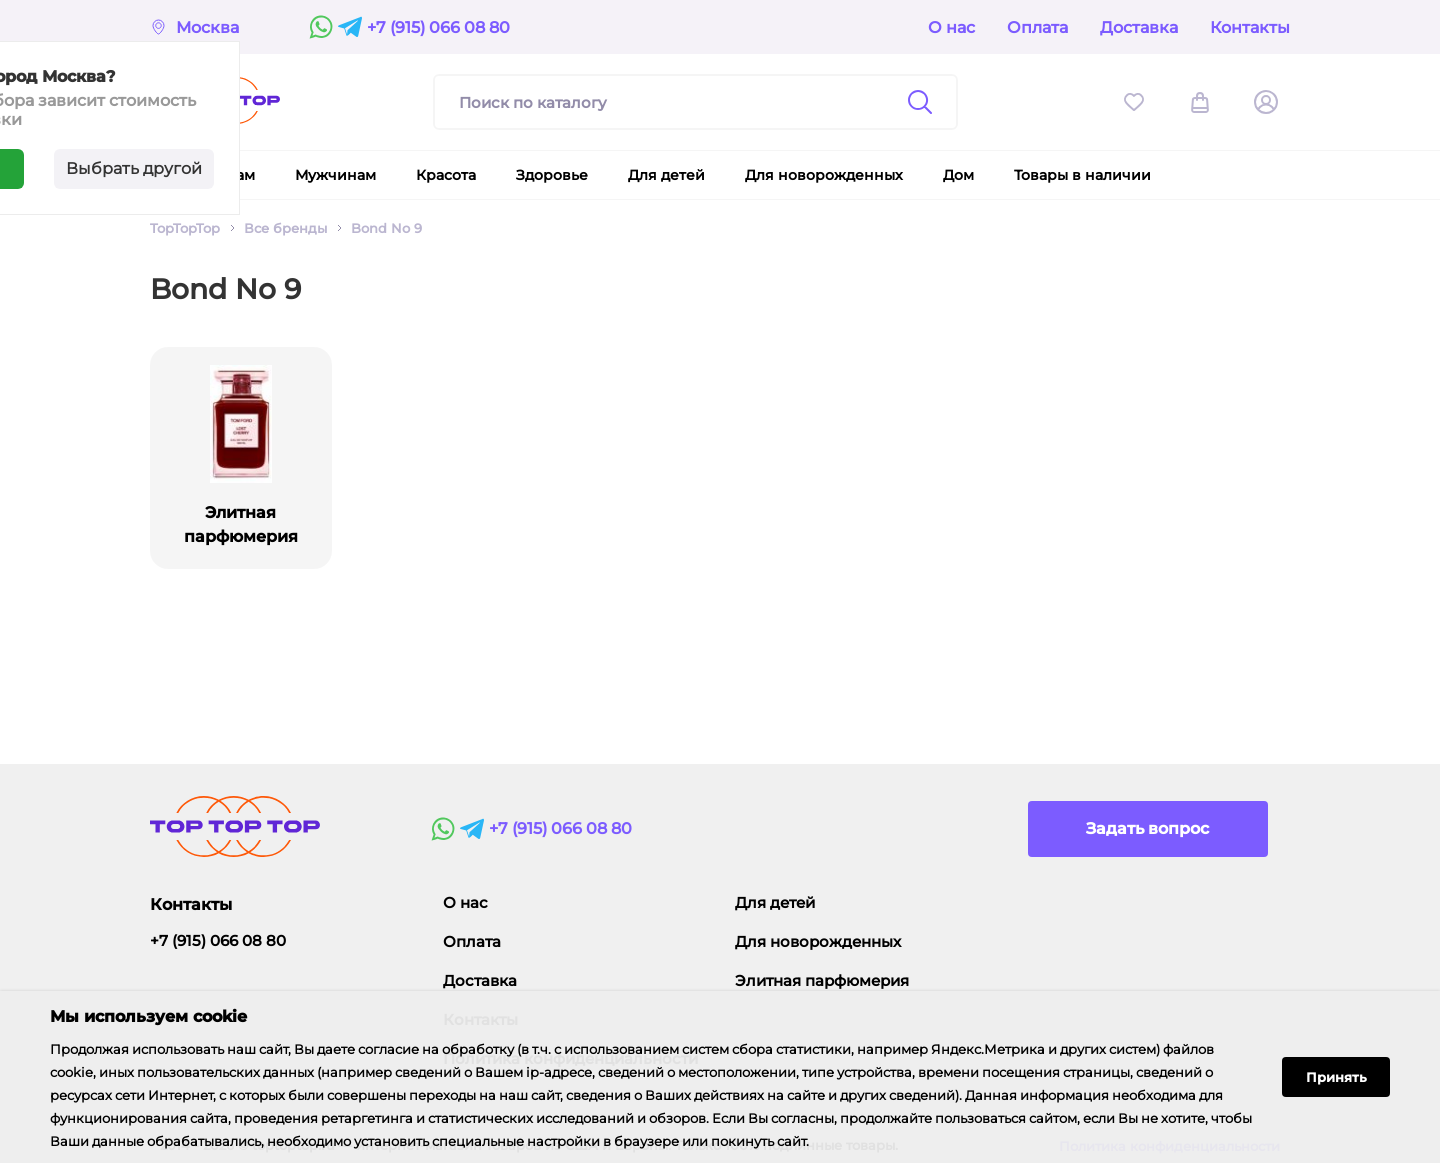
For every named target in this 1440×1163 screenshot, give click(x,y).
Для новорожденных (818, 941)
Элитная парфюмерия (822, 980)
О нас (951, 27)
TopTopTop (185, 228)
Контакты (1250, 27)
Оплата (1037, 27)
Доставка (1139, 27)
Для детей (775, 902)
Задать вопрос (1147, 828)
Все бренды (285, 228)
